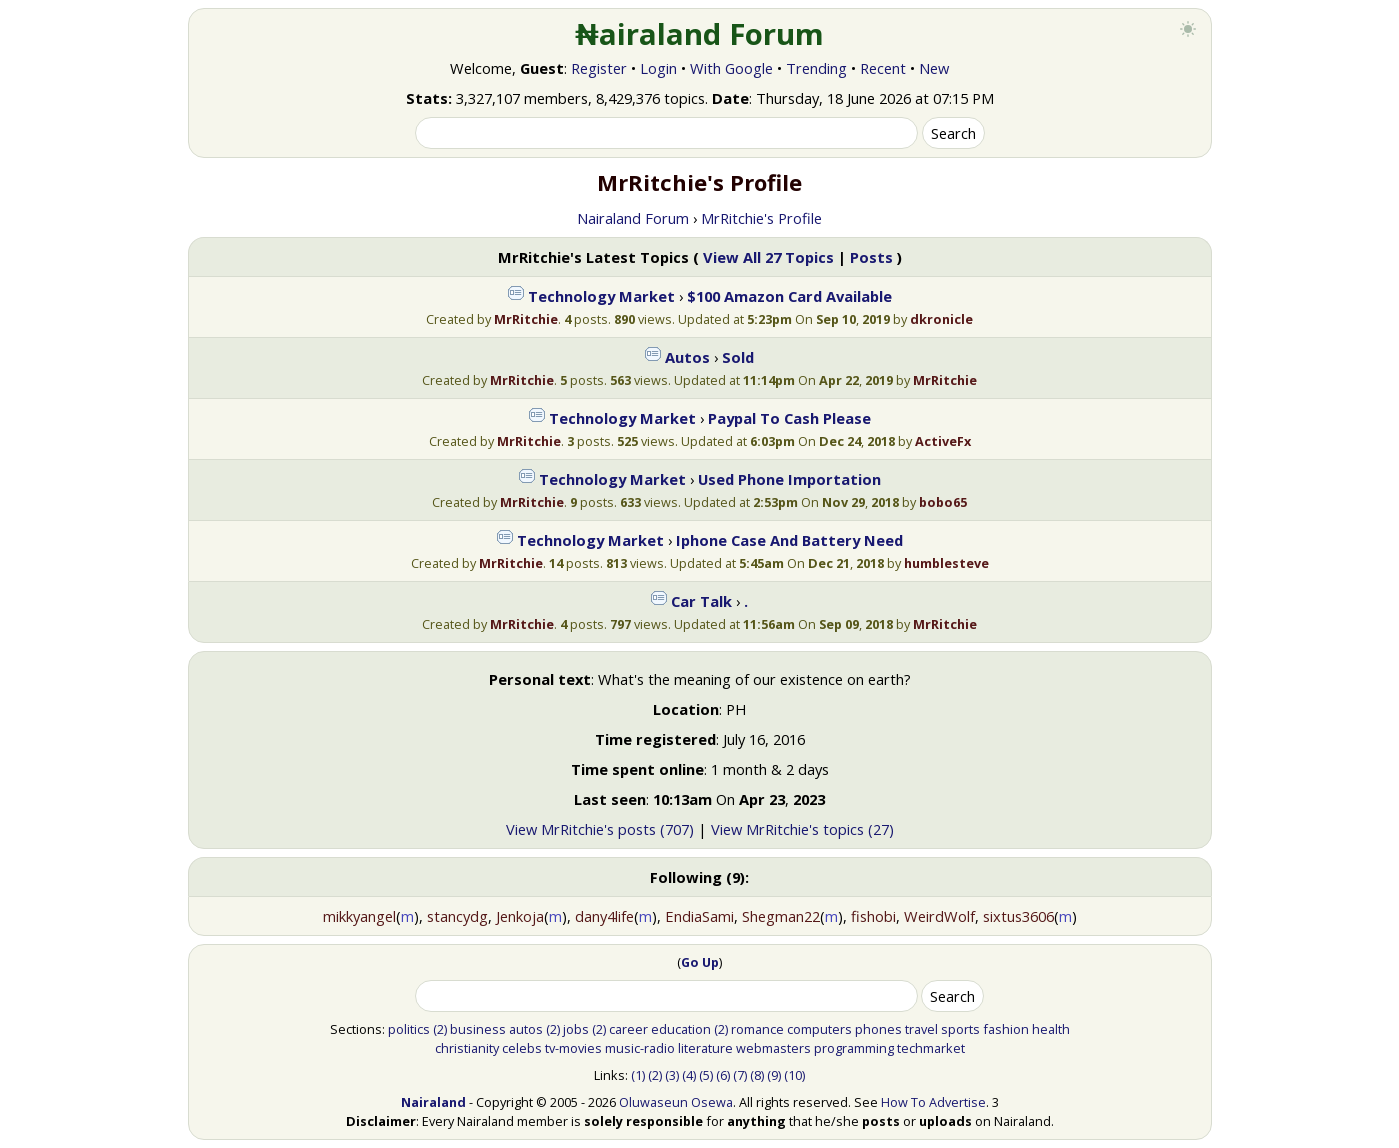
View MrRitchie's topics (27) (802, 829)
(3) (672, 1075)
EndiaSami (699, 916)
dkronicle (941, 319)
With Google (731, 68)
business (478, 1029)
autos (526, 1029)
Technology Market (601, 296)
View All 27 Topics (768, 257)
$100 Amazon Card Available (789, 296)
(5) (706, 1075)
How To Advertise (933, 1102)
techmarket (931, 1048)
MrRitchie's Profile (761, 218)
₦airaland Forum (699, 34)
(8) (757, 1075)
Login (658, 68)
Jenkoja (520, 916)
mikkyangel (359, 916)
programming (854, 1048)
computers (819, 1029)
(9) (774, 1075)
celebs (522, 1048)
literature (705, 1048)
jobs (576, 1029)
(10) (794, 1075)
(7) (740, 1075)
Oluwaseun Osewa (676, 1102)
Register (599, 68)
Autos (687, 357)
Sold (738, 357)
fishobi (873, 916)
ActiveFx (943, 441)
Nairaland (433, 1102)
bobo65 (943, 502)
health (1051, 1029)
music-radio (640, 1048)
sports (960, 1029)
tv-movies (573, 1048)
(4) (689, 1075)
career (628, 1029)
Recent (883, 68)
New (934, 68)
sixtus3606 (1018, 916)
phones (878, 1029)
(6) (723, 1075)
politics (409, 1029)
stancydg (457, 916)
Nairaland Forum (633, 218)
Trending (816, 68)
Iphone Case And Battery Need (789, 540)
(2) (440, 1029)
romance (757, 1029)
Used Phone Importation (789, 479)
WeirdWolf (939, 916)
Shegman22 (781, 916)
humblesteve (946, 563)
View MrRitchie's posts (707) (600, 829)
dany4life (604, 916)
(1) (638, 1075)
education (681, 1029)
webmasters (773, 1048)
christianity (467, 1048)
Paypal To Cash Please (789, 418)
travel (921, 1029)
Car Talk (701, 601)
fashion (1006, 1029)
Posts (871, 257)
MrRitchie (526, 319)
